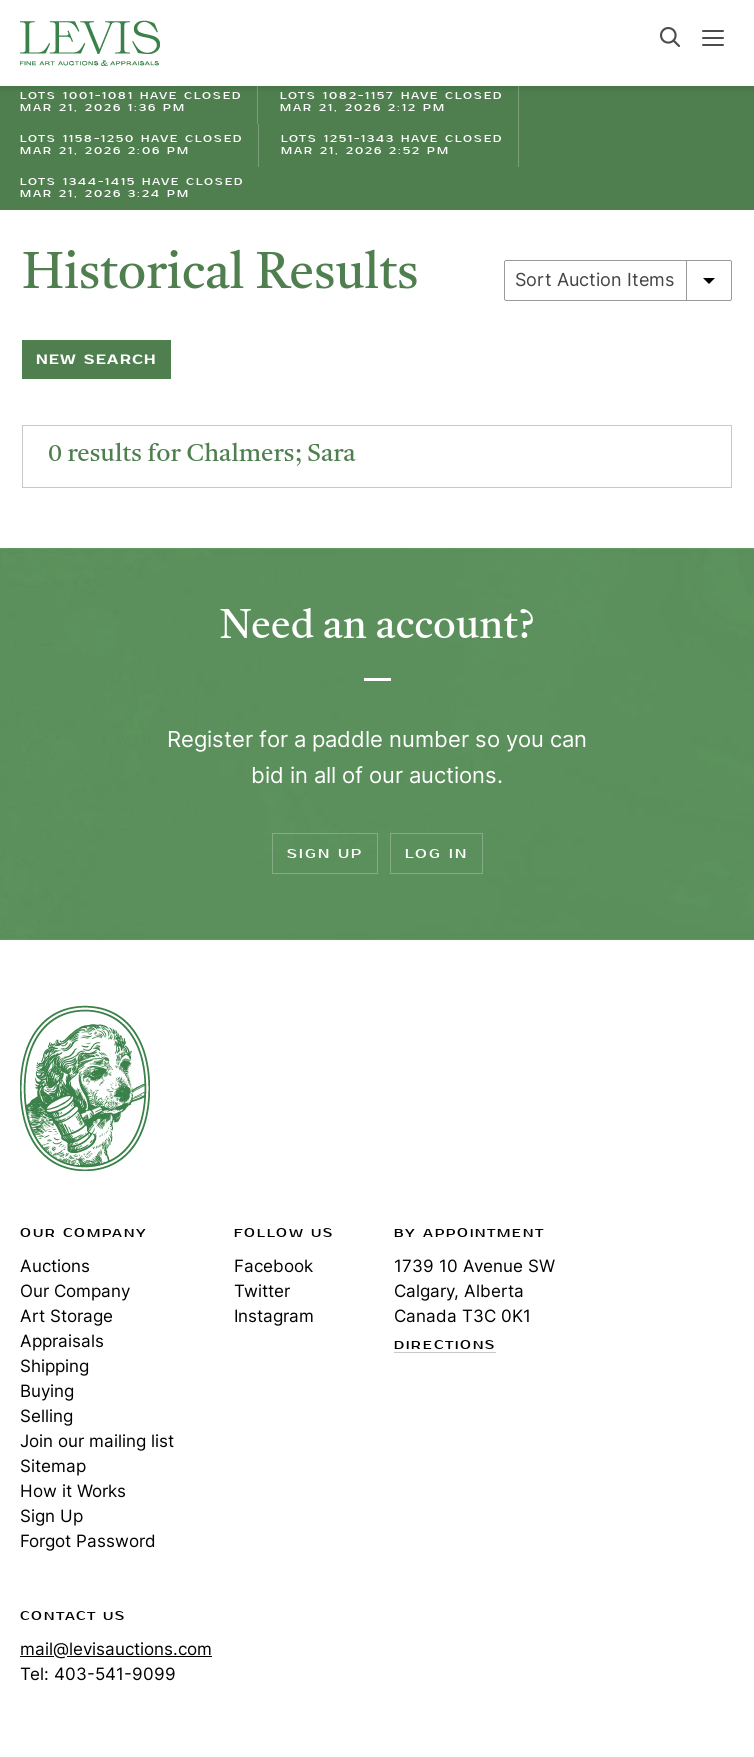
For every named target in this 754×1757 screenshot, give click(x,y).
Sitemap (53, 1466)
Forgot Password (88, 1541)
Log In (436, 853)
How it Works (73, 1491)
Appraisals (62, 1341)
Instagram (274, 1316)
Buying (47, 1391)
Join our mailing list (97, 1441)
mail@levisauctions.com (116, 1649)
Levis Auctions (90, 43)
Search (670, 37)
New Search (96, 359)
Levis (85, 1088)
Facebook (273, 1266)
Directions (445, 1346)
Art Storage (66, 1316)
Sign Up (325, 853)
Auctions (55, 1266)
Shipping (54, 1366)
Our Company (75, 1291)
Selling (46, 1416)
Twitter (262, 1291)
